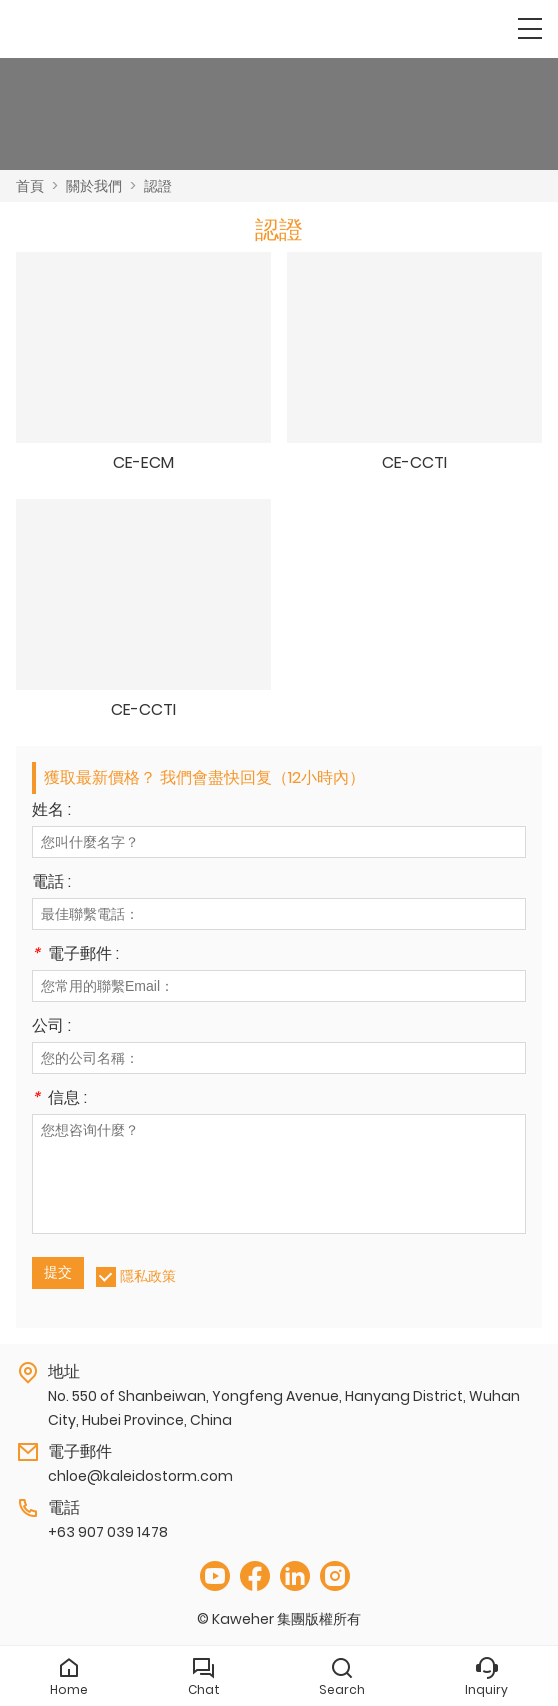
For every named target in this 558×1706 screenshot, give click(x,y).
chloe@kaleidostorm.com (140, 1476)
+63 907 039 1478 (108, 1532)
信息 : (59, 1099)
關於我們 (94, 186)
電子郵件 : (75, 955)
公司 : (51, 1027)
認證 (158, 186)
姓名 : (51, 811)
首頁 (30, 186)
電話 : (51, 883)
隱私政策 (148, 1276)
